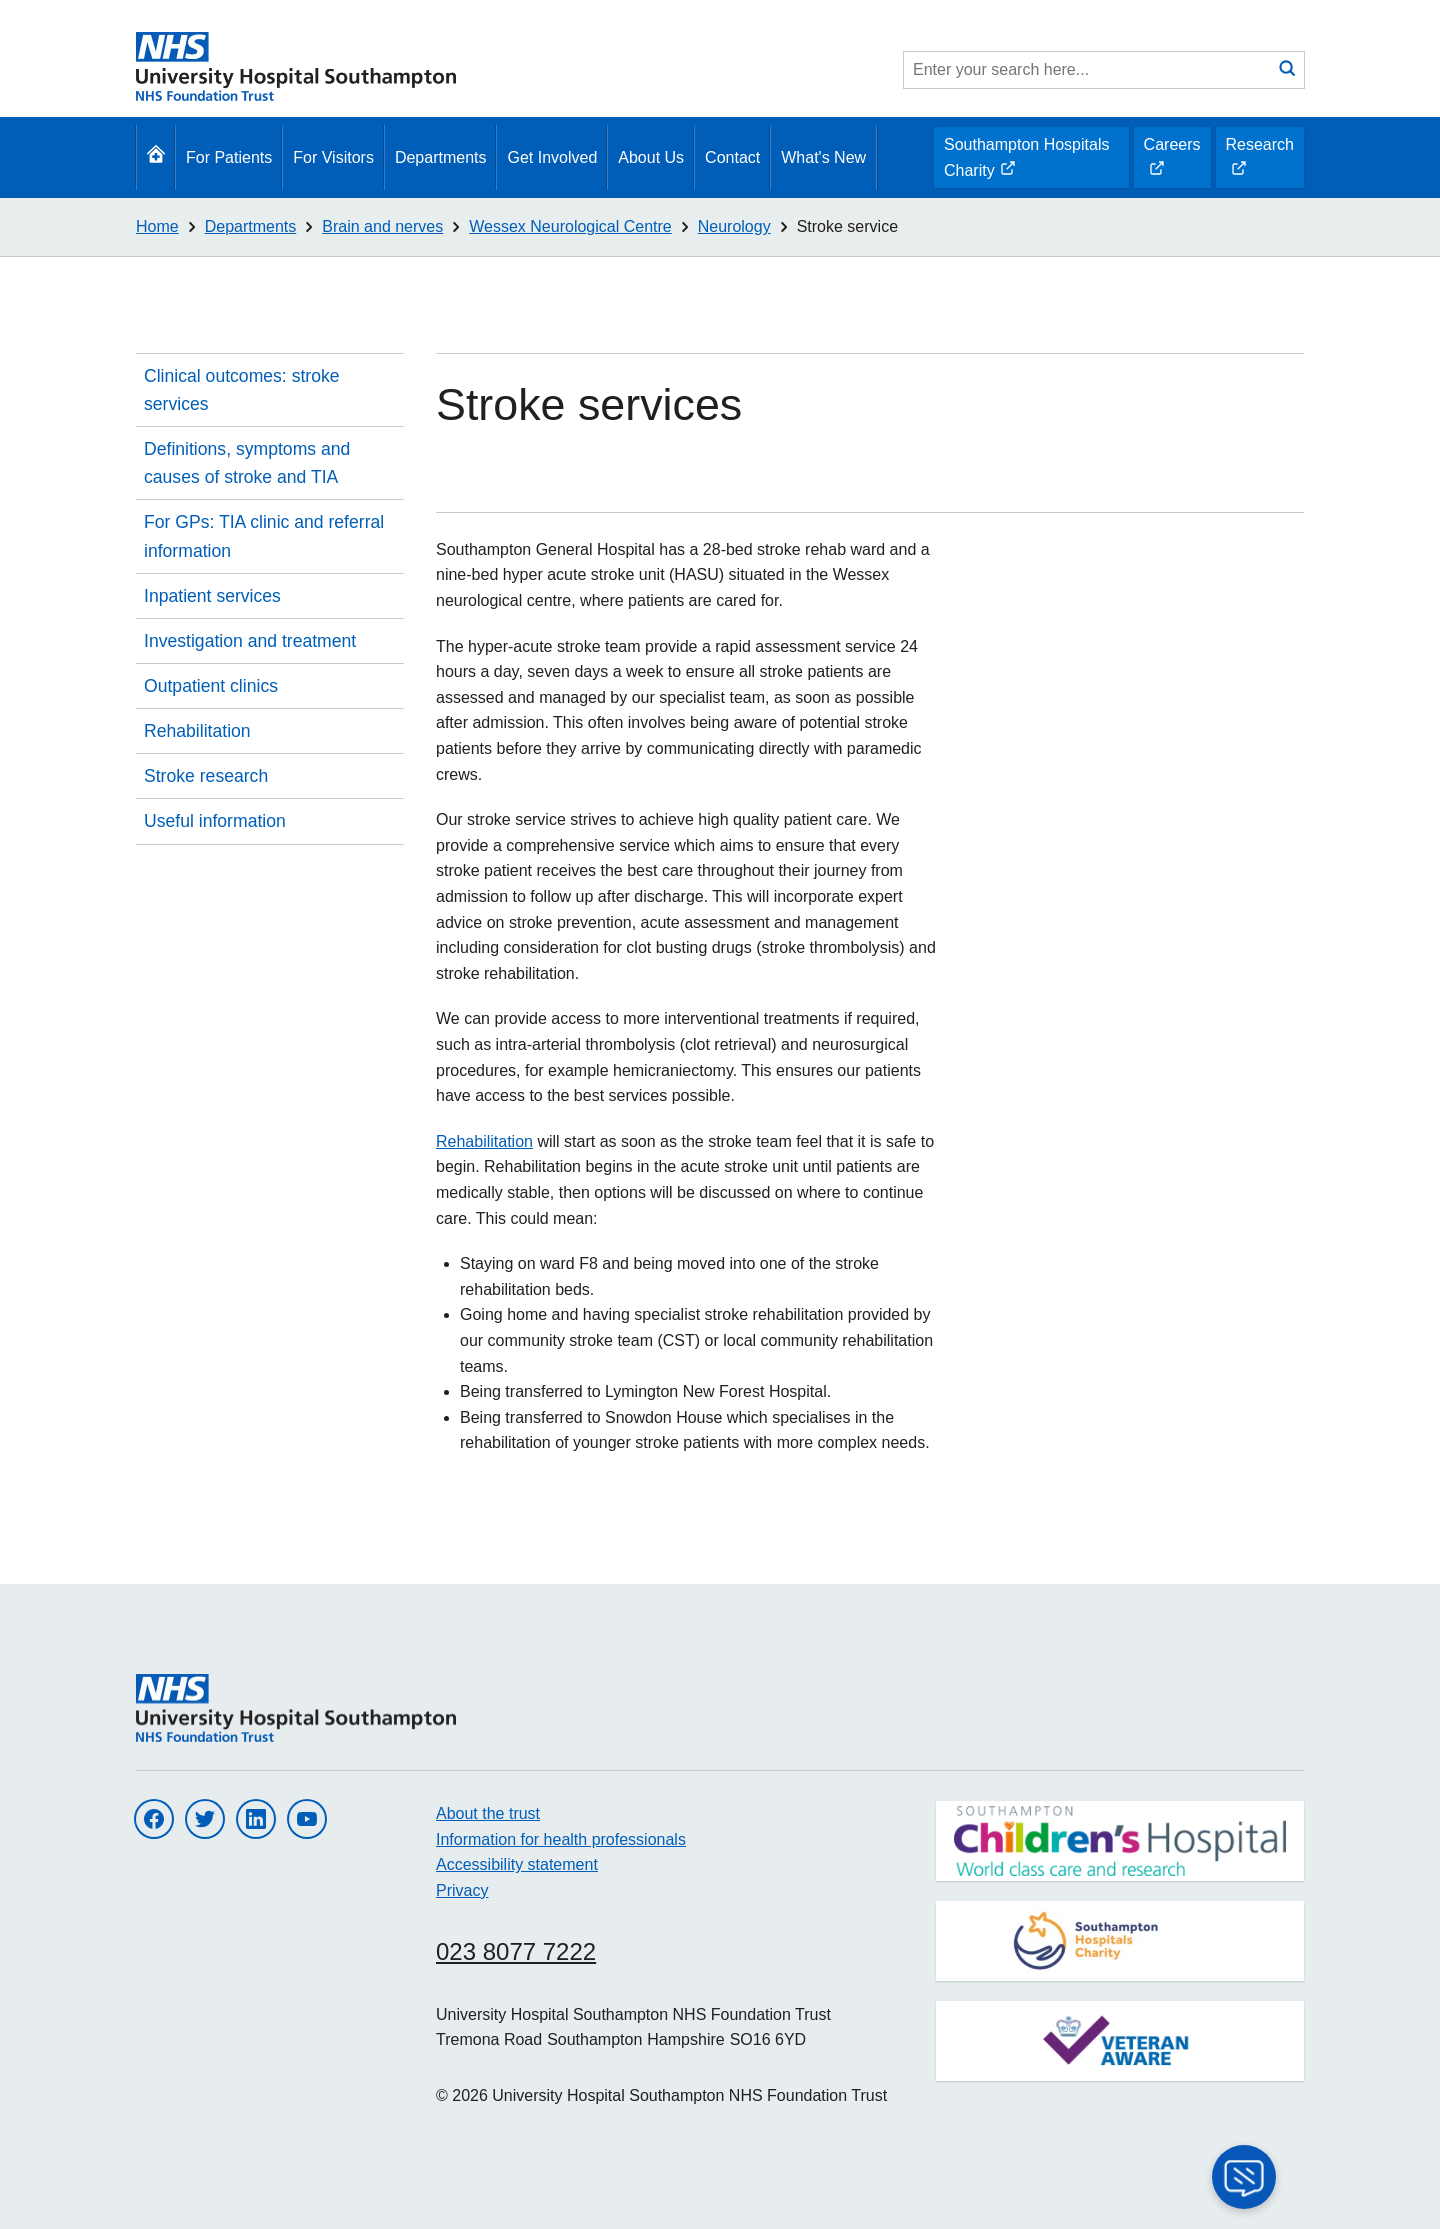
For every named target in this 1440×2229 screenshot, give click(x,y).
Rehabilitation (197, 731)
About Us (651, 157)
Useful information (215, 821)
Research (1259, 162)
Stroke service (847, 226)
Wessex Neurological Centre (570, 226)
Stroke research (206, 776)
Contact (732, 157)
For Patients (229, 157)
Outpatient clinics (211, 686)
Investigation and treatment (250, 641)
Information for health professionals (561, 1839)
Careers (1172, 162)
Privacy (462, 1890)
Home (157, 226)
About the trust (488, 1813)
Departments (441, 157)
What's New (823, 157)
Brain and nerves (382, 226)
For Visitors (333, 157)
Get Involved (552, 157)
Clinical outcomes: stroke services (242, 390)
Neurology (734, 226)
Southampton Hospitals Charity (1026, 162)
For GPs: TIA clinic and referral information (264, 536)
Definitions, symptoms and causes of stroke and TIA (247, 463)
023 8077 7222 (516, 1951)
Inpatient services (212, 596)
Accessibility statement (517, 1864)
